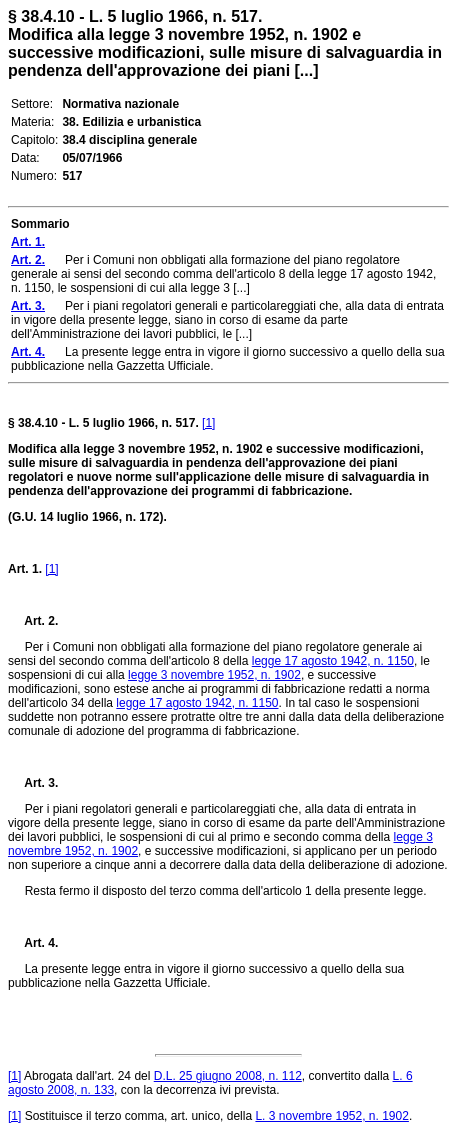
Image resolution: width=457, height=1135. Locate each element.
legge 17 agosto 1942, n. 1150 (333, 661)
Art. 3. (33, 783)
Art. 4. (33, 943)
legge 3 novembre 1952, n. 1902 (214, 675)
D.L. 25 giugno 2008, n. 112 (228, 1076)
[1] (208, 423)
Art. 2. (33, 621)
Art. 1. (25, 569)
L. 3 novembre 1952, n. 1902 (331, 1116)
